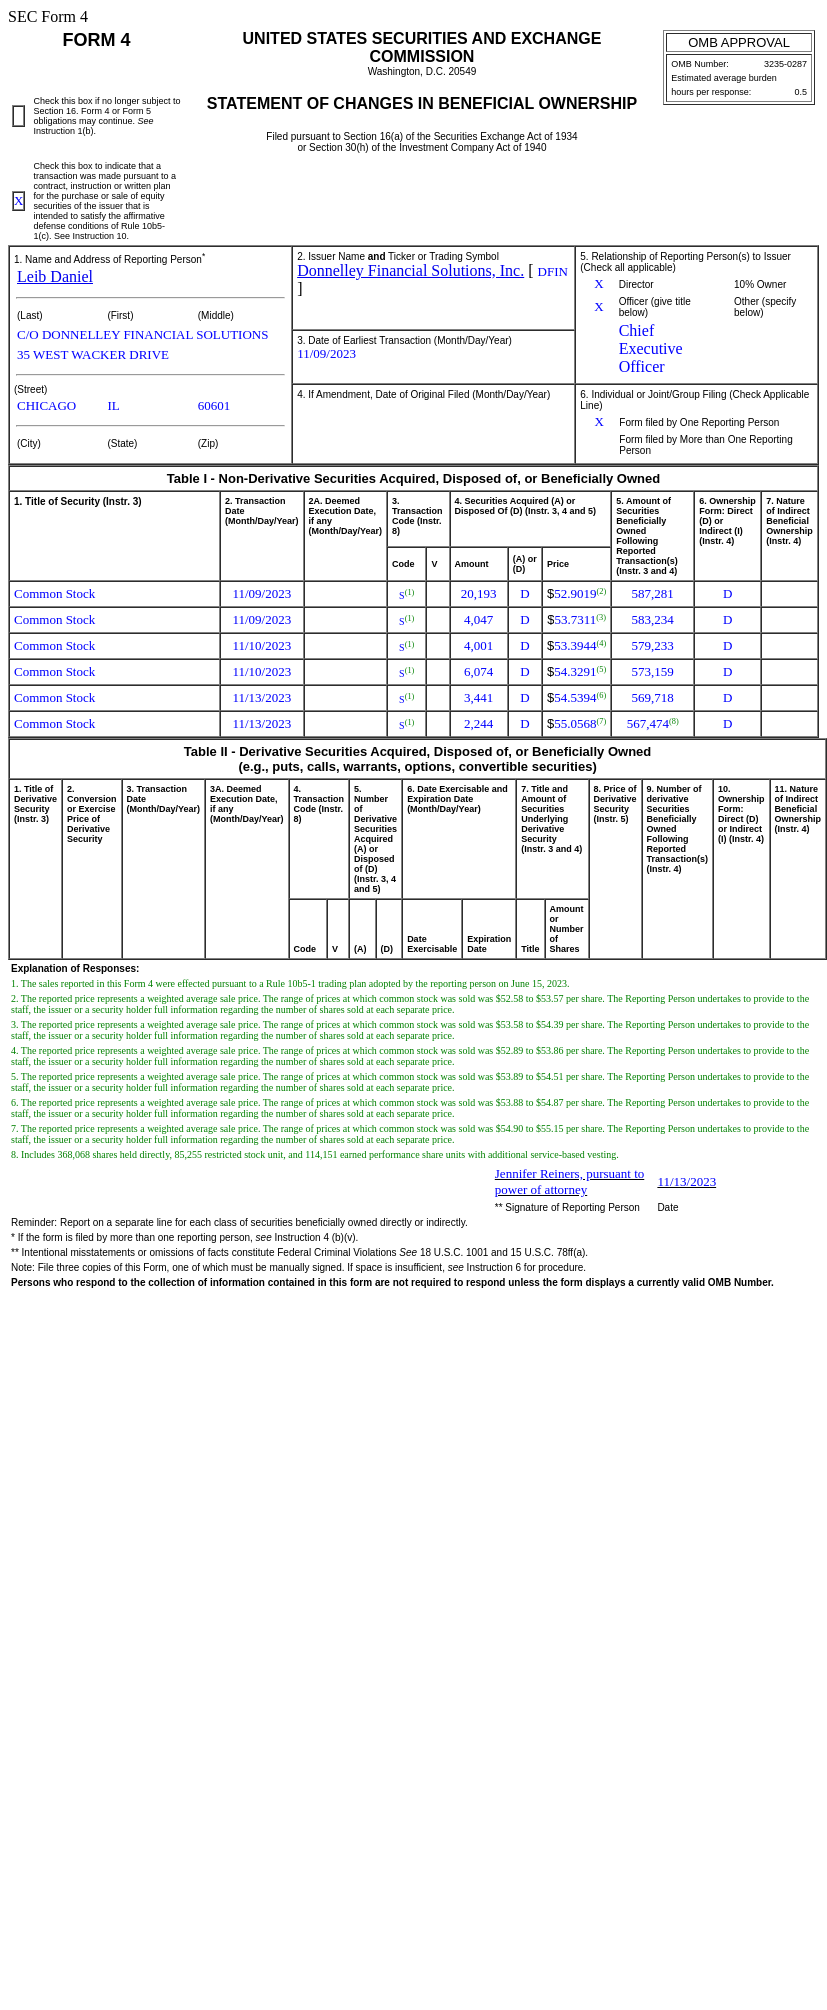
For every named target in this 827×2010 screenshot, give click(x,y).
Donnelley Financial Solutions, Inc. (410, 270)
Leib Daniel (55, 276)
